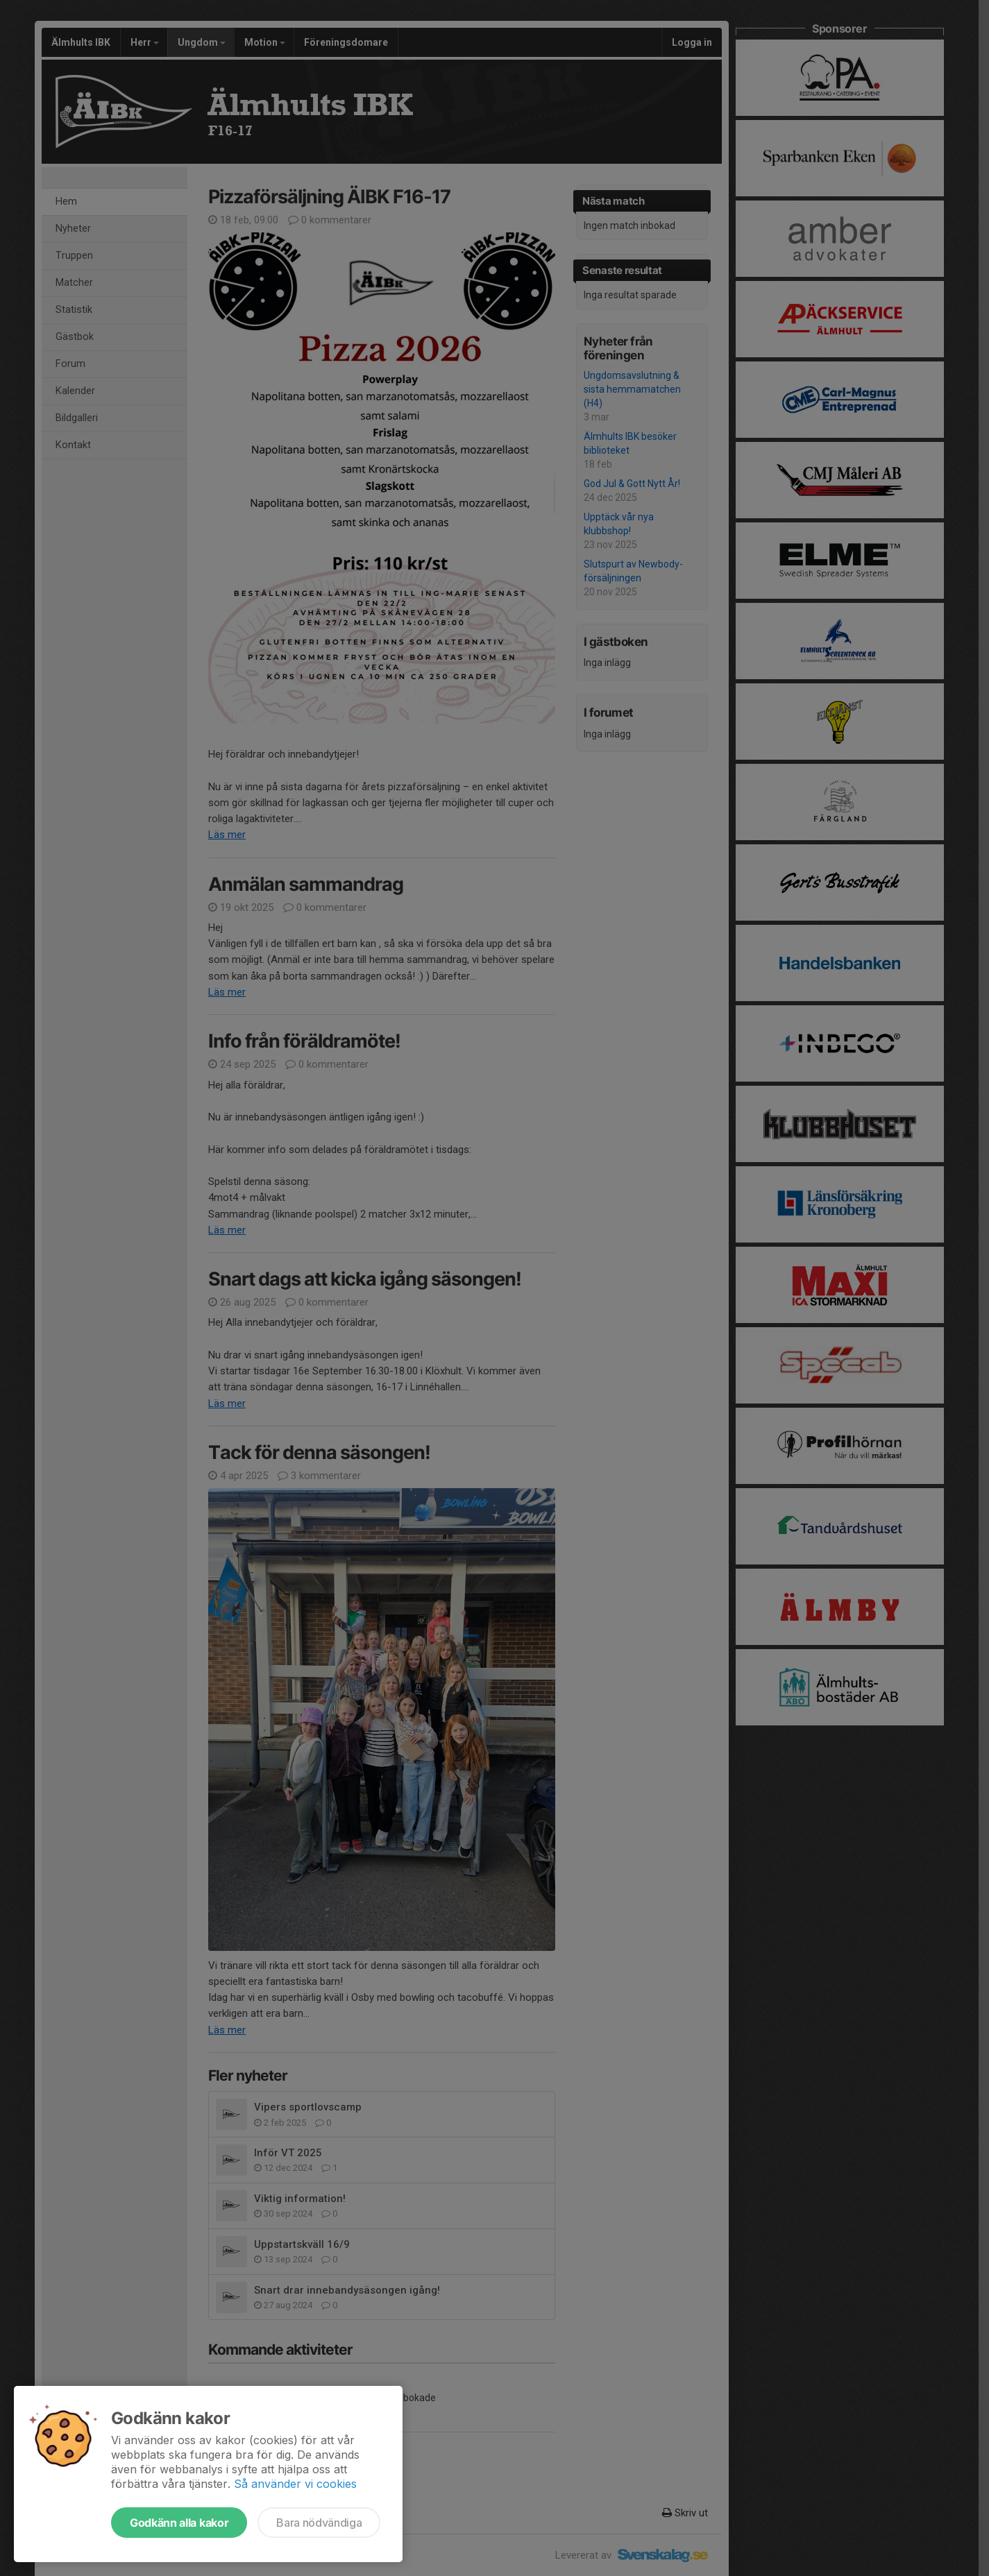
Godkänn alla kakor (179, 2523)
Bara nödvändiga (319, 2523)
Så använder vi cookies (295, 2484)
